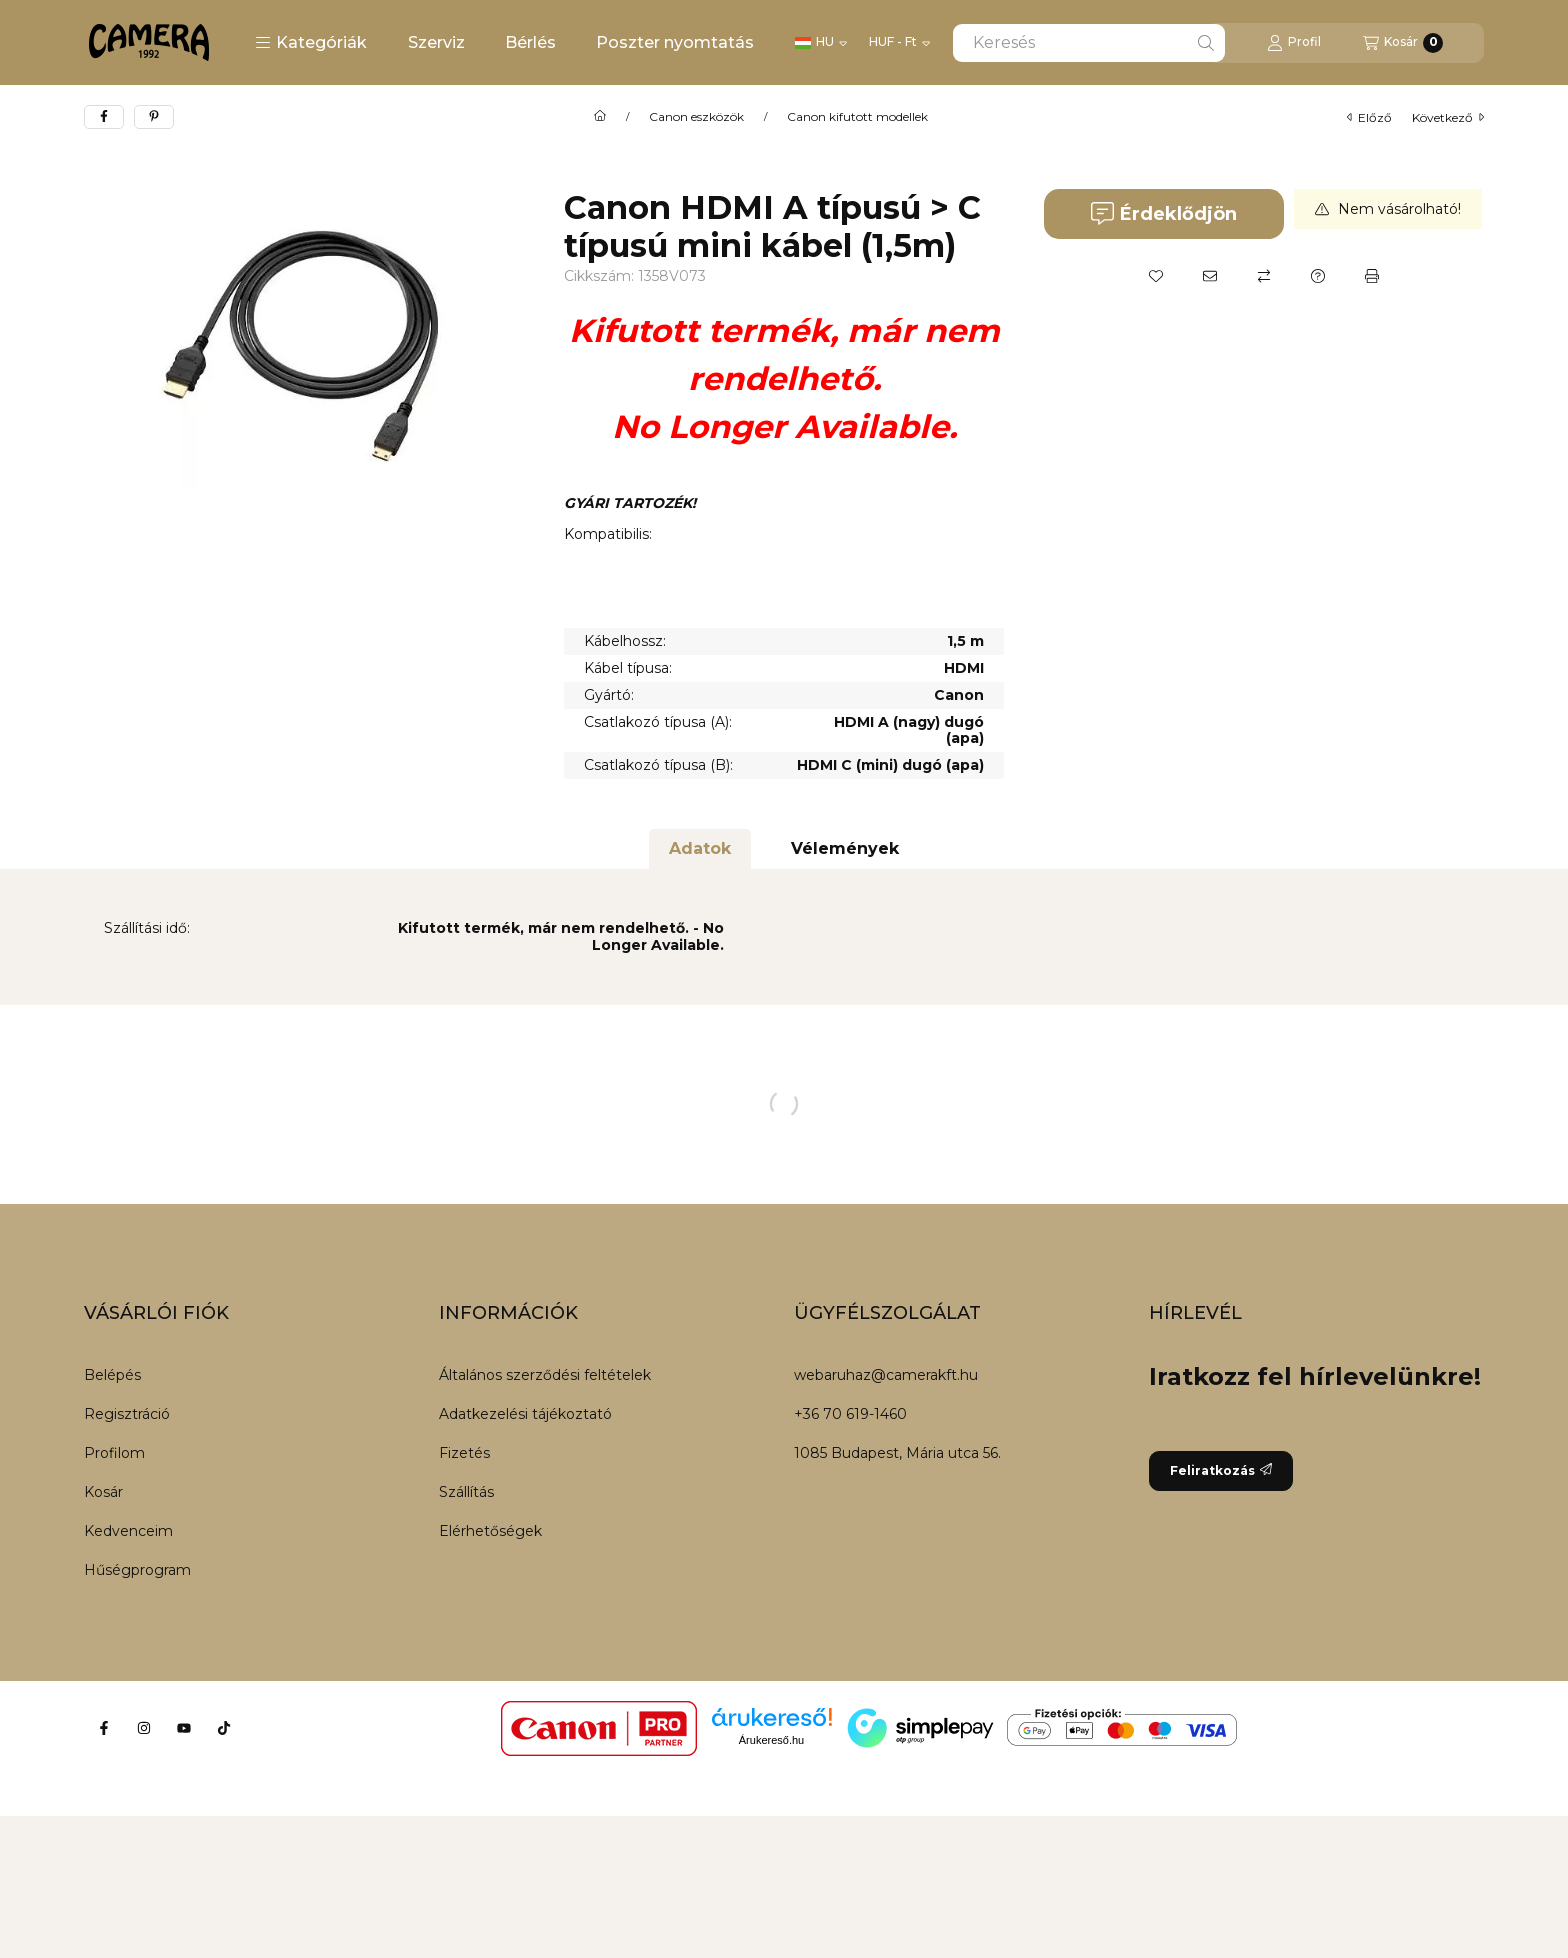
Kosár (103, 1492)
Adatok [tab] (700, 848)
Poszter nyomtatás (675, 42)
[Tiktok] (224, 1728)
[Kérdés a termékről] (1318, 276)
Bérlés (530, 42)
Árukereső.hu (771, 1740)
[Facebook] (104, 1728)
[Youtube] (184, 1728)
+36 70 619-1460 (850, 1414)
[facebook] (104, 117)
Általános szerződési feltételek (545, 1375)
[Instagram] (144, 1728)
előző (1369, 117)
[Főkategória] (600, 117)
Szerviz (436, 42)
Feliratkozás (1221, 1470)
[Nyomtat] (1372, 276)
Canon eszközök (696, 117)
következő (1448, 117)
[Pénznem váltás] (899, 43)
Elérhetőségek (490, 1531)
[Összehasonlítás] (1264, 276)
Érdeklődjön (1163, 213)
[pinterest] (154, 117)
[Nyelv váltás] (821, 43)
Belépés (112, 1375)
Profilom (114, 1453)
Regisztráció (127, 1414)
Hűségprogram (137, 1570)
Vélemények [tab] (845, 848)
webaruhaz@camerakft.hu (886, 1375)
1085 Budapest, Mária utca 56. (897, 1453)
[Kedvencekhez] (1156, 276)
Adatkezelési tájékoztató (525, 1414)
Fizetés (464, 1453)
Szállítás (466, 1492)
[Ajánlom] (1210, 276)
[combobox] (1089, 43)
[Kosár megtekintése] (1403, 43)
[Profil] (1294, 43)
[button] (311, 43)
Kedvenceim (128, 1531)
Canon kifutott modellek (857, 117)
